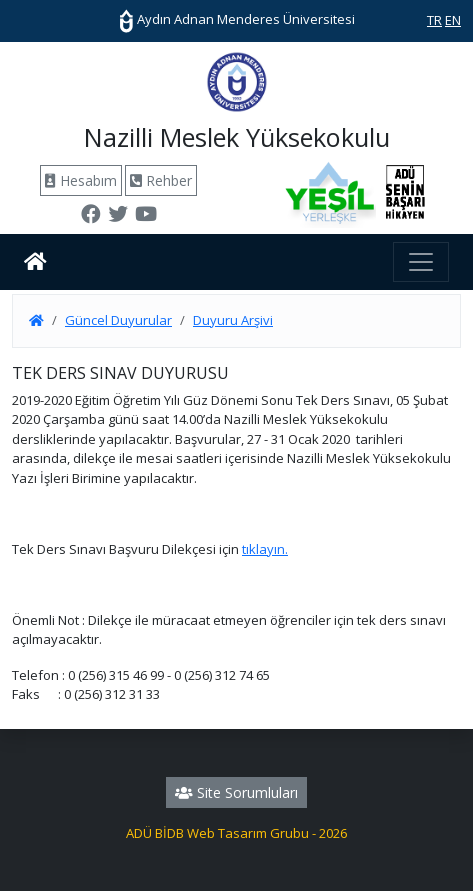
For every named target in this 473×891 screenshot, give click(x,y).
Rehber (161, 180)
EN (453, 20)
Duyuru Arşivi (233, 320)
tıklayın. (265, 549)
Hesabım (81, 180)
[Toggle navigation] (421, 262)
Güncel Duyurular (118, 320)
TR (434, 20)
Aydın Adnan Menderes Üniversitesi (237, 19)
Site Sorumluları (236, 792)
